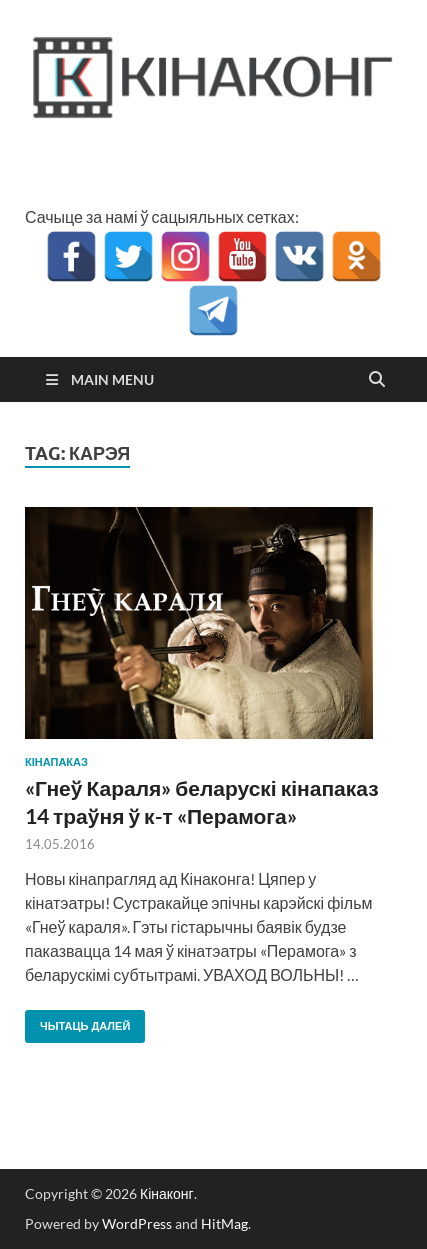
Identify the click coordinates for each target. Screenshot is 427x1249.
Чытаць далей (77, 1021)
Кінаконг (167, 1193)
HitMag (224, 1223)
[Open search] (377, 380)
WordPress (137, 1223)
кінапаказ (56, 762)
